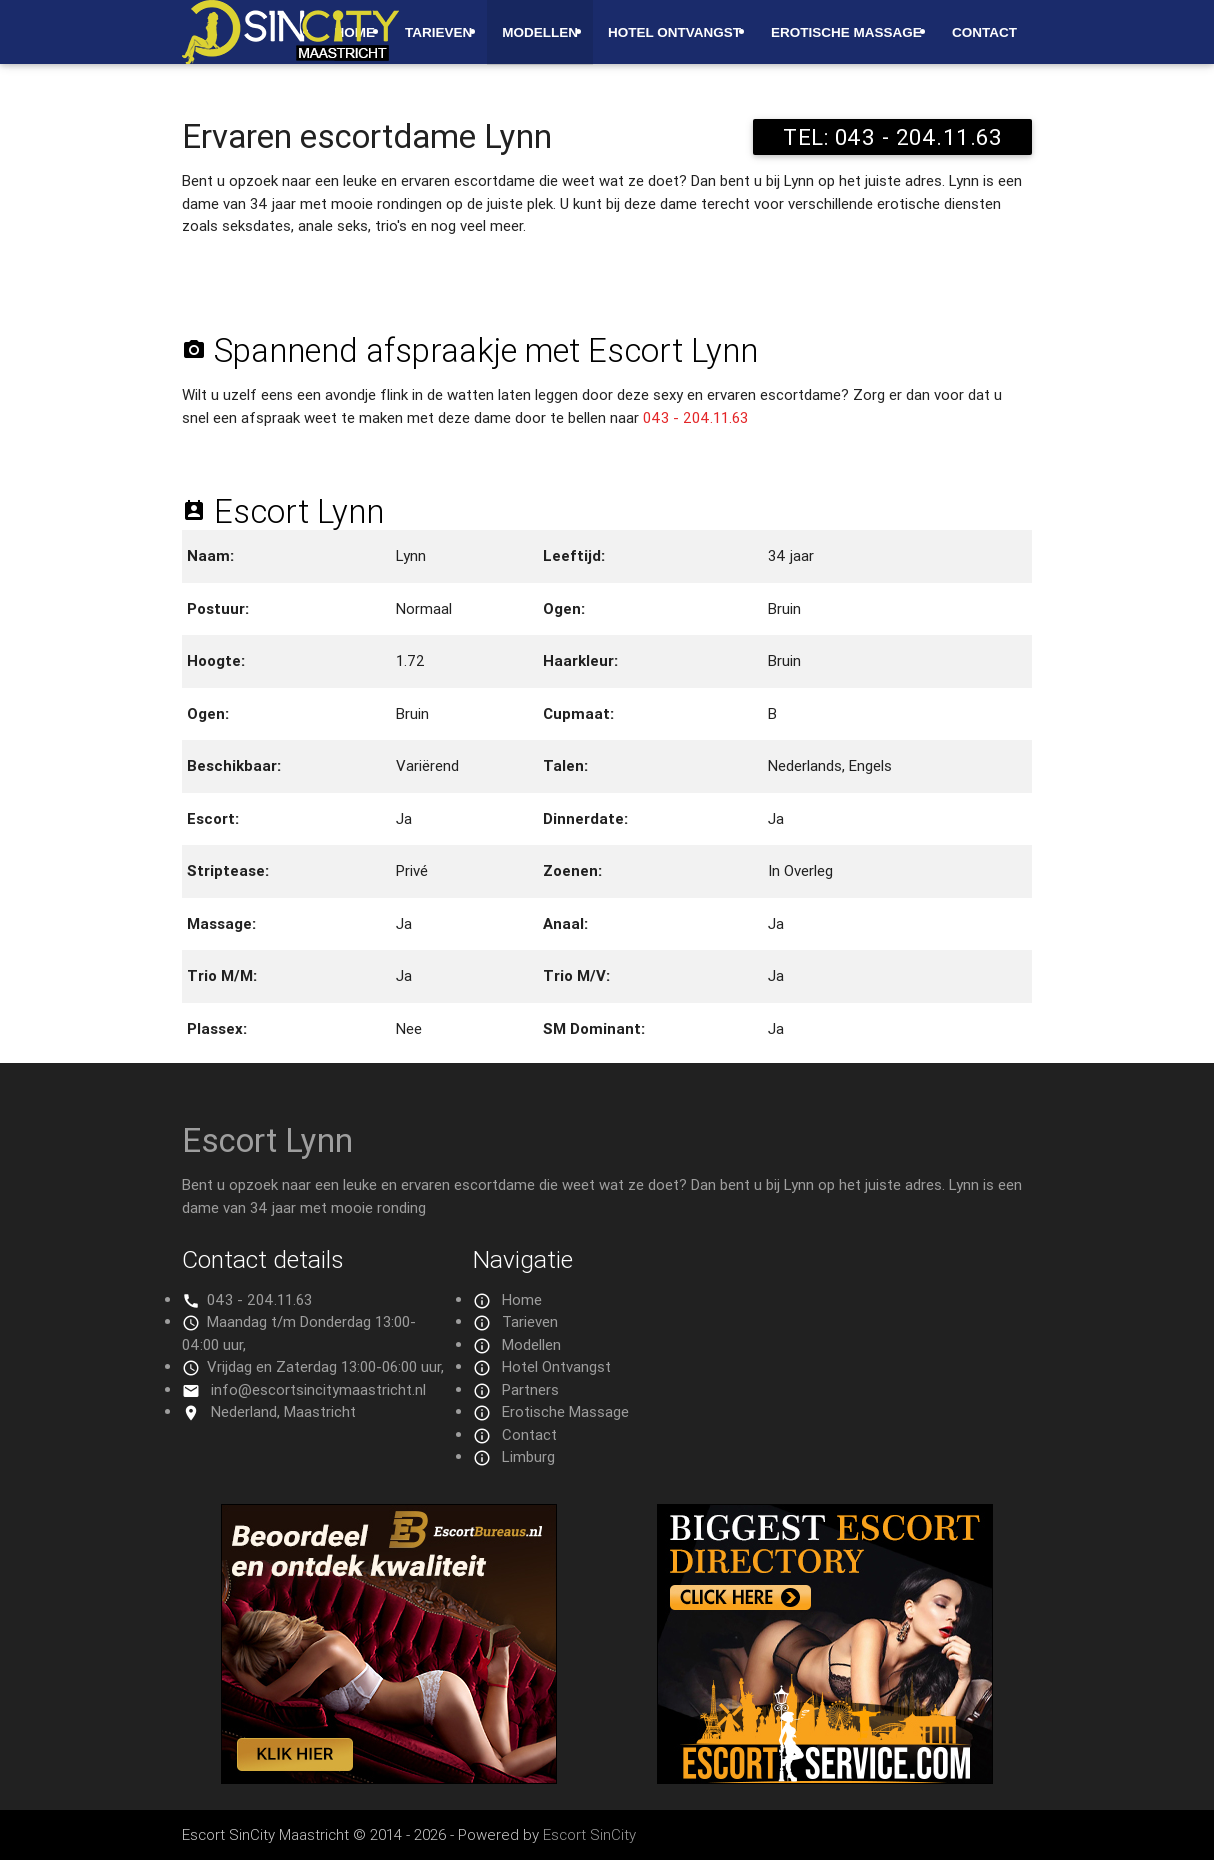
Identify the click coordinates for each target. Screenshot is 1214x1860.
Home (522, 1299)
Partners (530, 1389)
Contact (984, 32)
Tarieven (438, 32)
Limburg (528, 1456)
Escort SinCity (589, 1834)
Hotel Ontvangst (674, 32)
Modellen (540, 32)
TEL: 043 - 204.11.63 (892, 137)
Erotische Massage (846, 32)
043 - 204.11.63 (695, 417)
